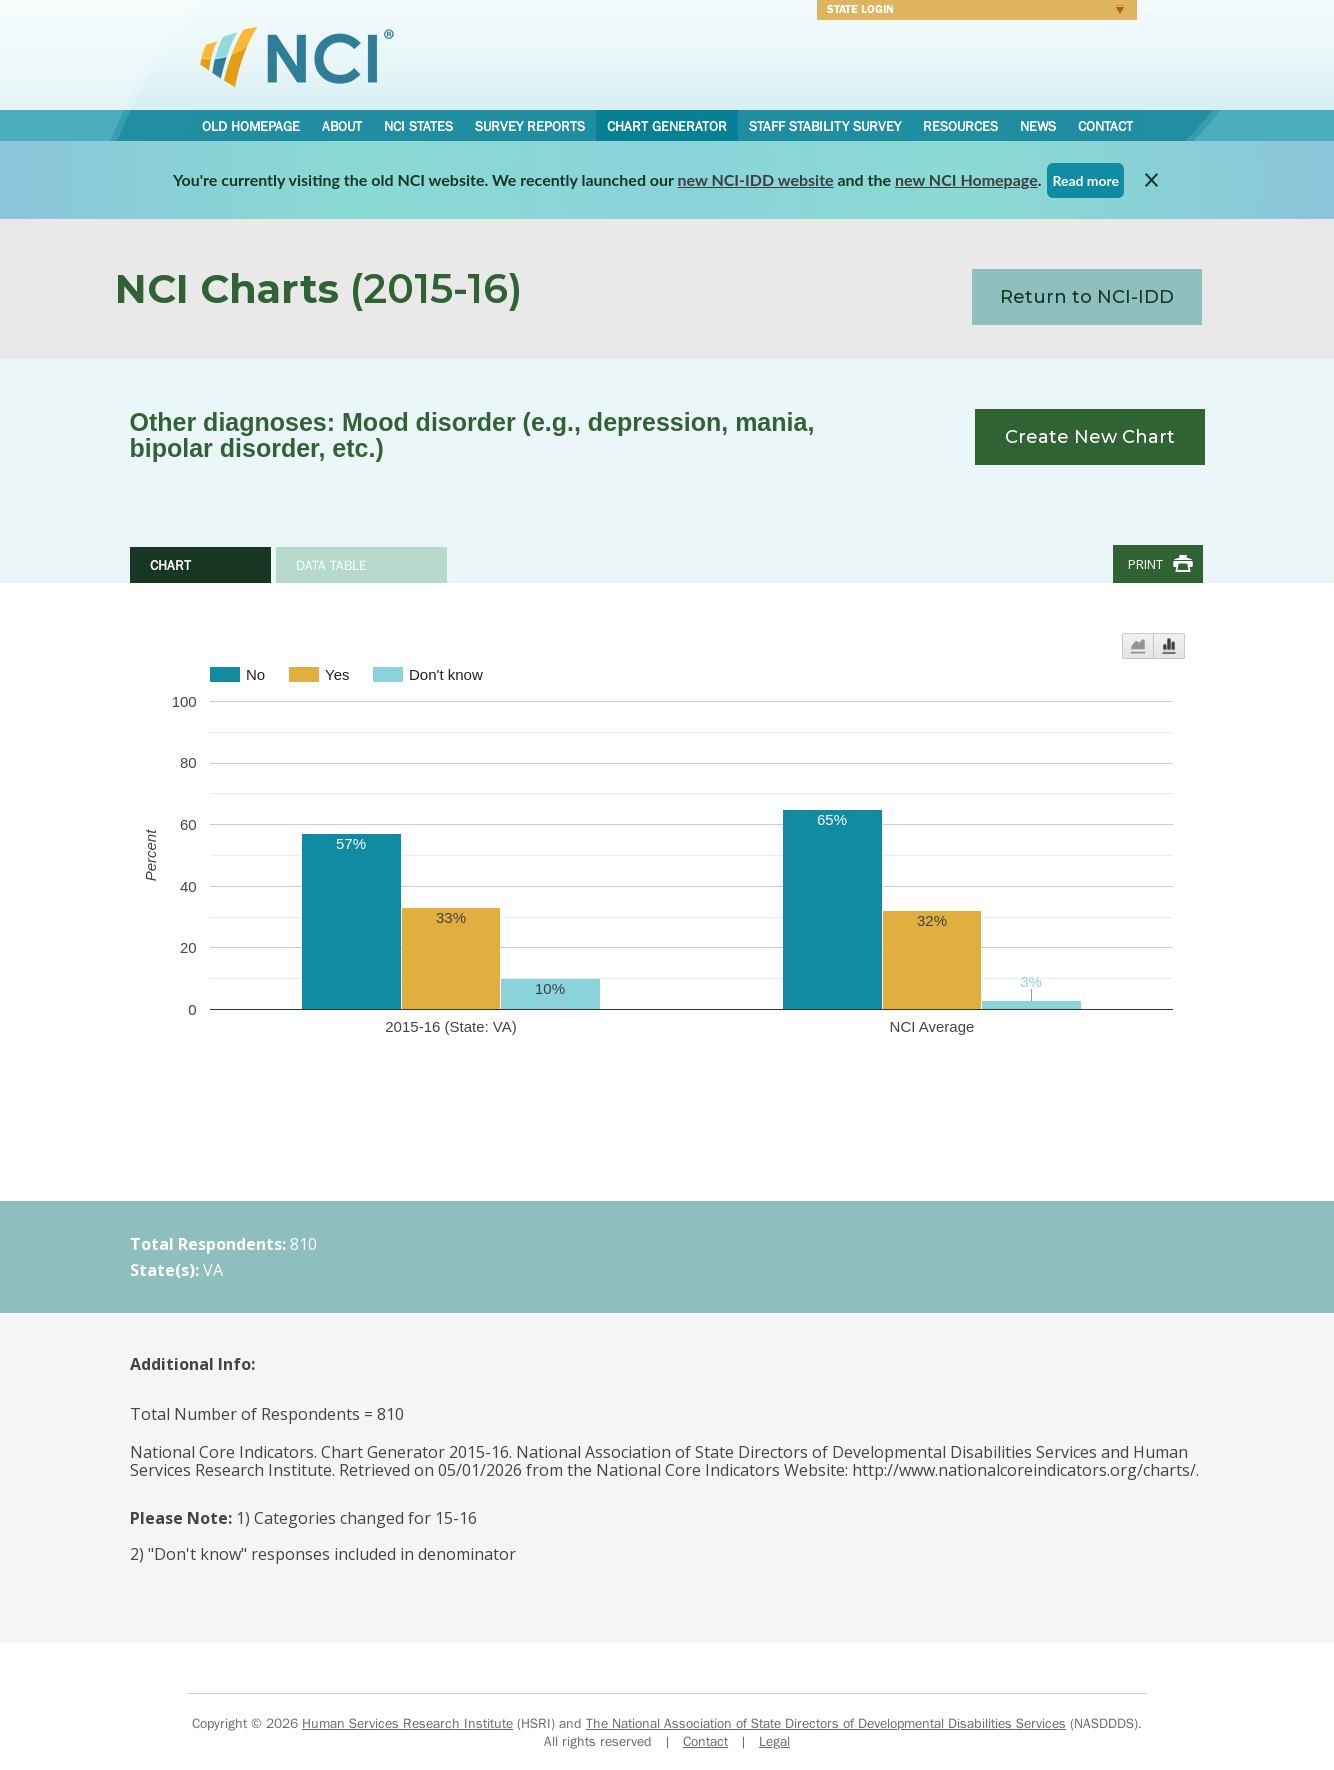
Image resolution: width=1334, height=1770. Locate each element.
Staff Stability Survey (825, 126)
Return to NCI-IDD (1087, 297)
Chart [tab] (170, 565)
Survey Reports (530, 126)
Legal (774, 1741)
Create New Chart (1090, 437)
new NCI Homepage (966, 179)
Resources (960, 126)
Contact (1105, 126)
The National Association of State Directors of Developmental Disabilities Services (826, 1723)
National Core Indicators (297, 56)
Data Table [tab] (331, 565)
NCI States (418, 126)
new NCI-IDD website (756, 179)
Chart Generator (667, 126)
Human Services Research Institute (407, 1723)
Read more (1085, 180)
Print (1145, 564)
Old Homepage (251, 126)
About (342, 126)
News (1038, 126)
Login (970, 12)
